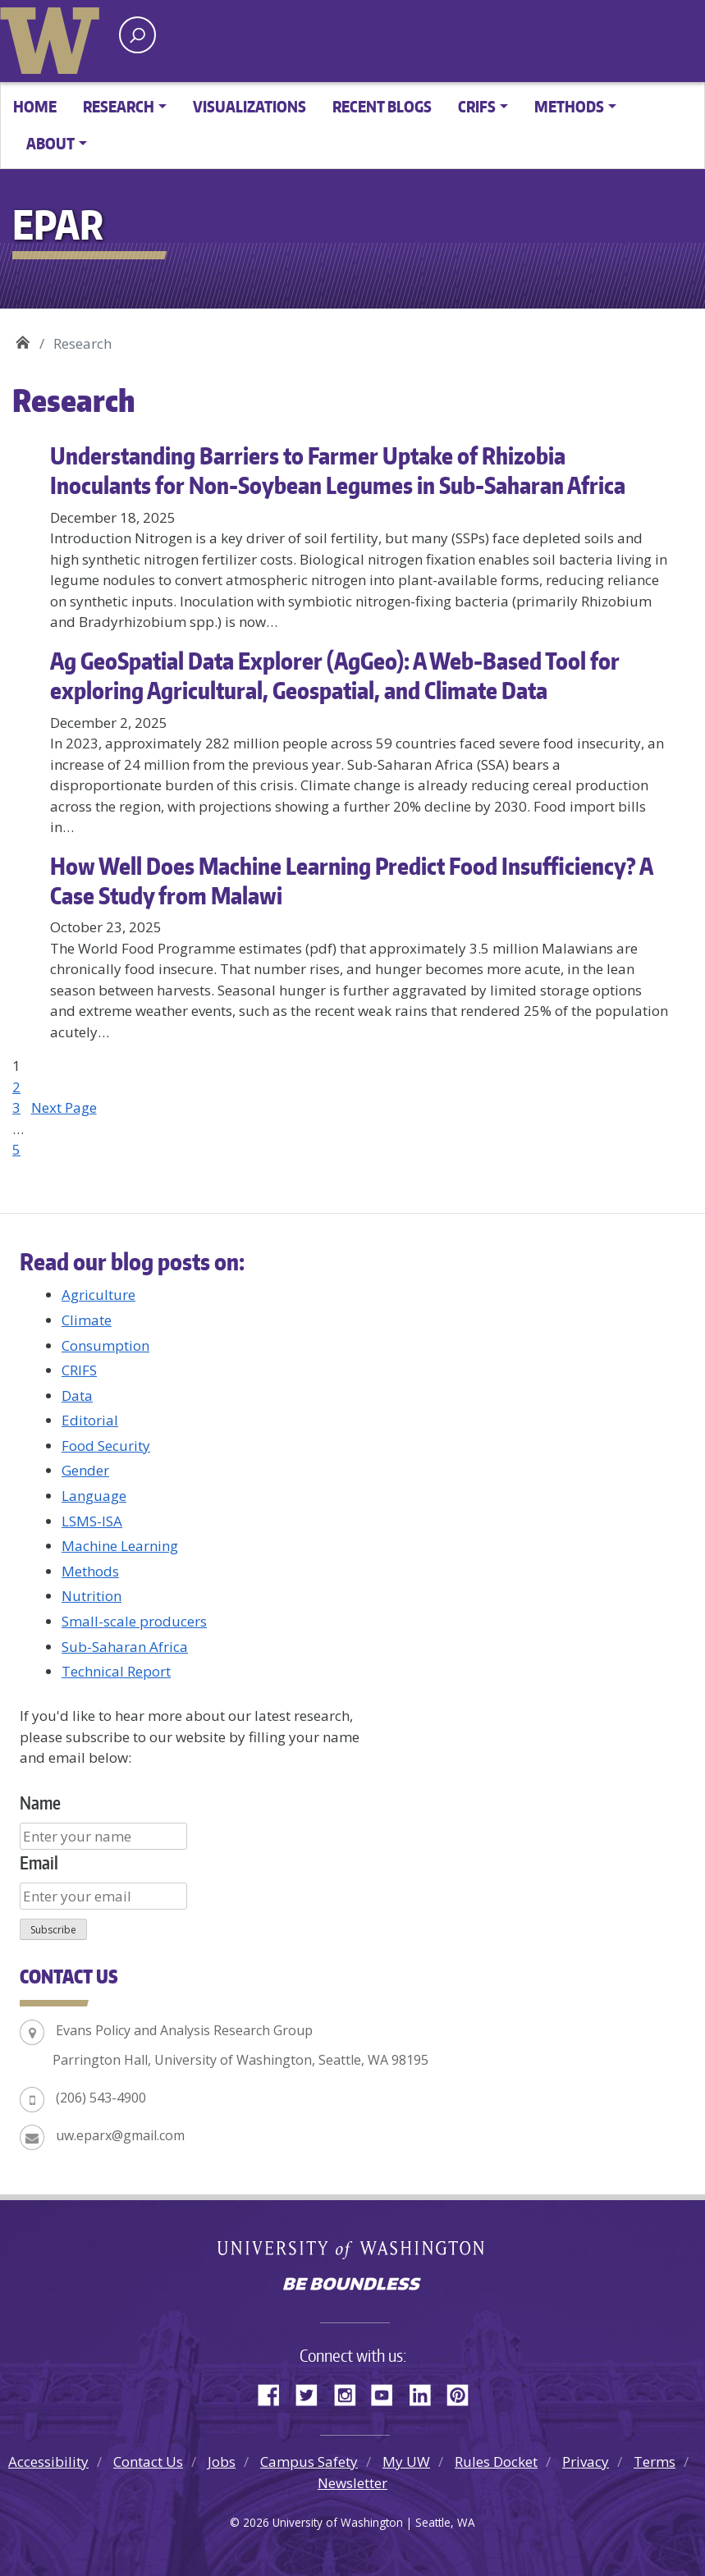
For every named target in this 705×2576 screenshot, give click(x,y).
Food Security (106, 1445)
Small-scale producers (134, 1621)
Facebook (275, 2392)
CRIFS (79, 1370)
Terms (654, 2461)
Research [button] (118, 106)
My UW (406, 2461)
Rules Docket (496, 2461)
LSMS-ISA (92, 1521)
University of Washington (53, 37)
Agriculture (98, 1294)
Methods (90, 1571)
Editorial (90, 1420)
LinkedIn (426, 2392)
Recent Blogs (382, 106)
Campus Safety (309, 2461)
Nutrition (91, 1595)
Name (40, 1802)
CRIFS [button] (477, 106)
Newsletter (352, 2482)
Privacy (585, 2461)
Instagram (350, 2392)
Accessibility (48, 2461)
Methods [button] (569, 106)
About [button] (50, 143)
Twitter (312, 2392)
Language (94, 1495)
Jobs (222, 2461)
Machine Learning (120, 1545)
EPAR (22, 337)
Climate (87, 1320)
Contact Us (148, 2461)
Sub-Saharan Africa (125, 1646)
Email (39, 1862)
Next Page (64, 1107)
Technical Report (116, 1671)
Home (35, 106)
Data (77, 1395)
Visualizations (249, 106)
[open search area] (137, 34)
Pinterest (463, 2392)
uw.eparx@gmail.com (120, 2135)
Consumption (105, 1345)
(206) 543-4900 (101, 2098)
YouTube (388, 2392)
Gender (85, 1470)
